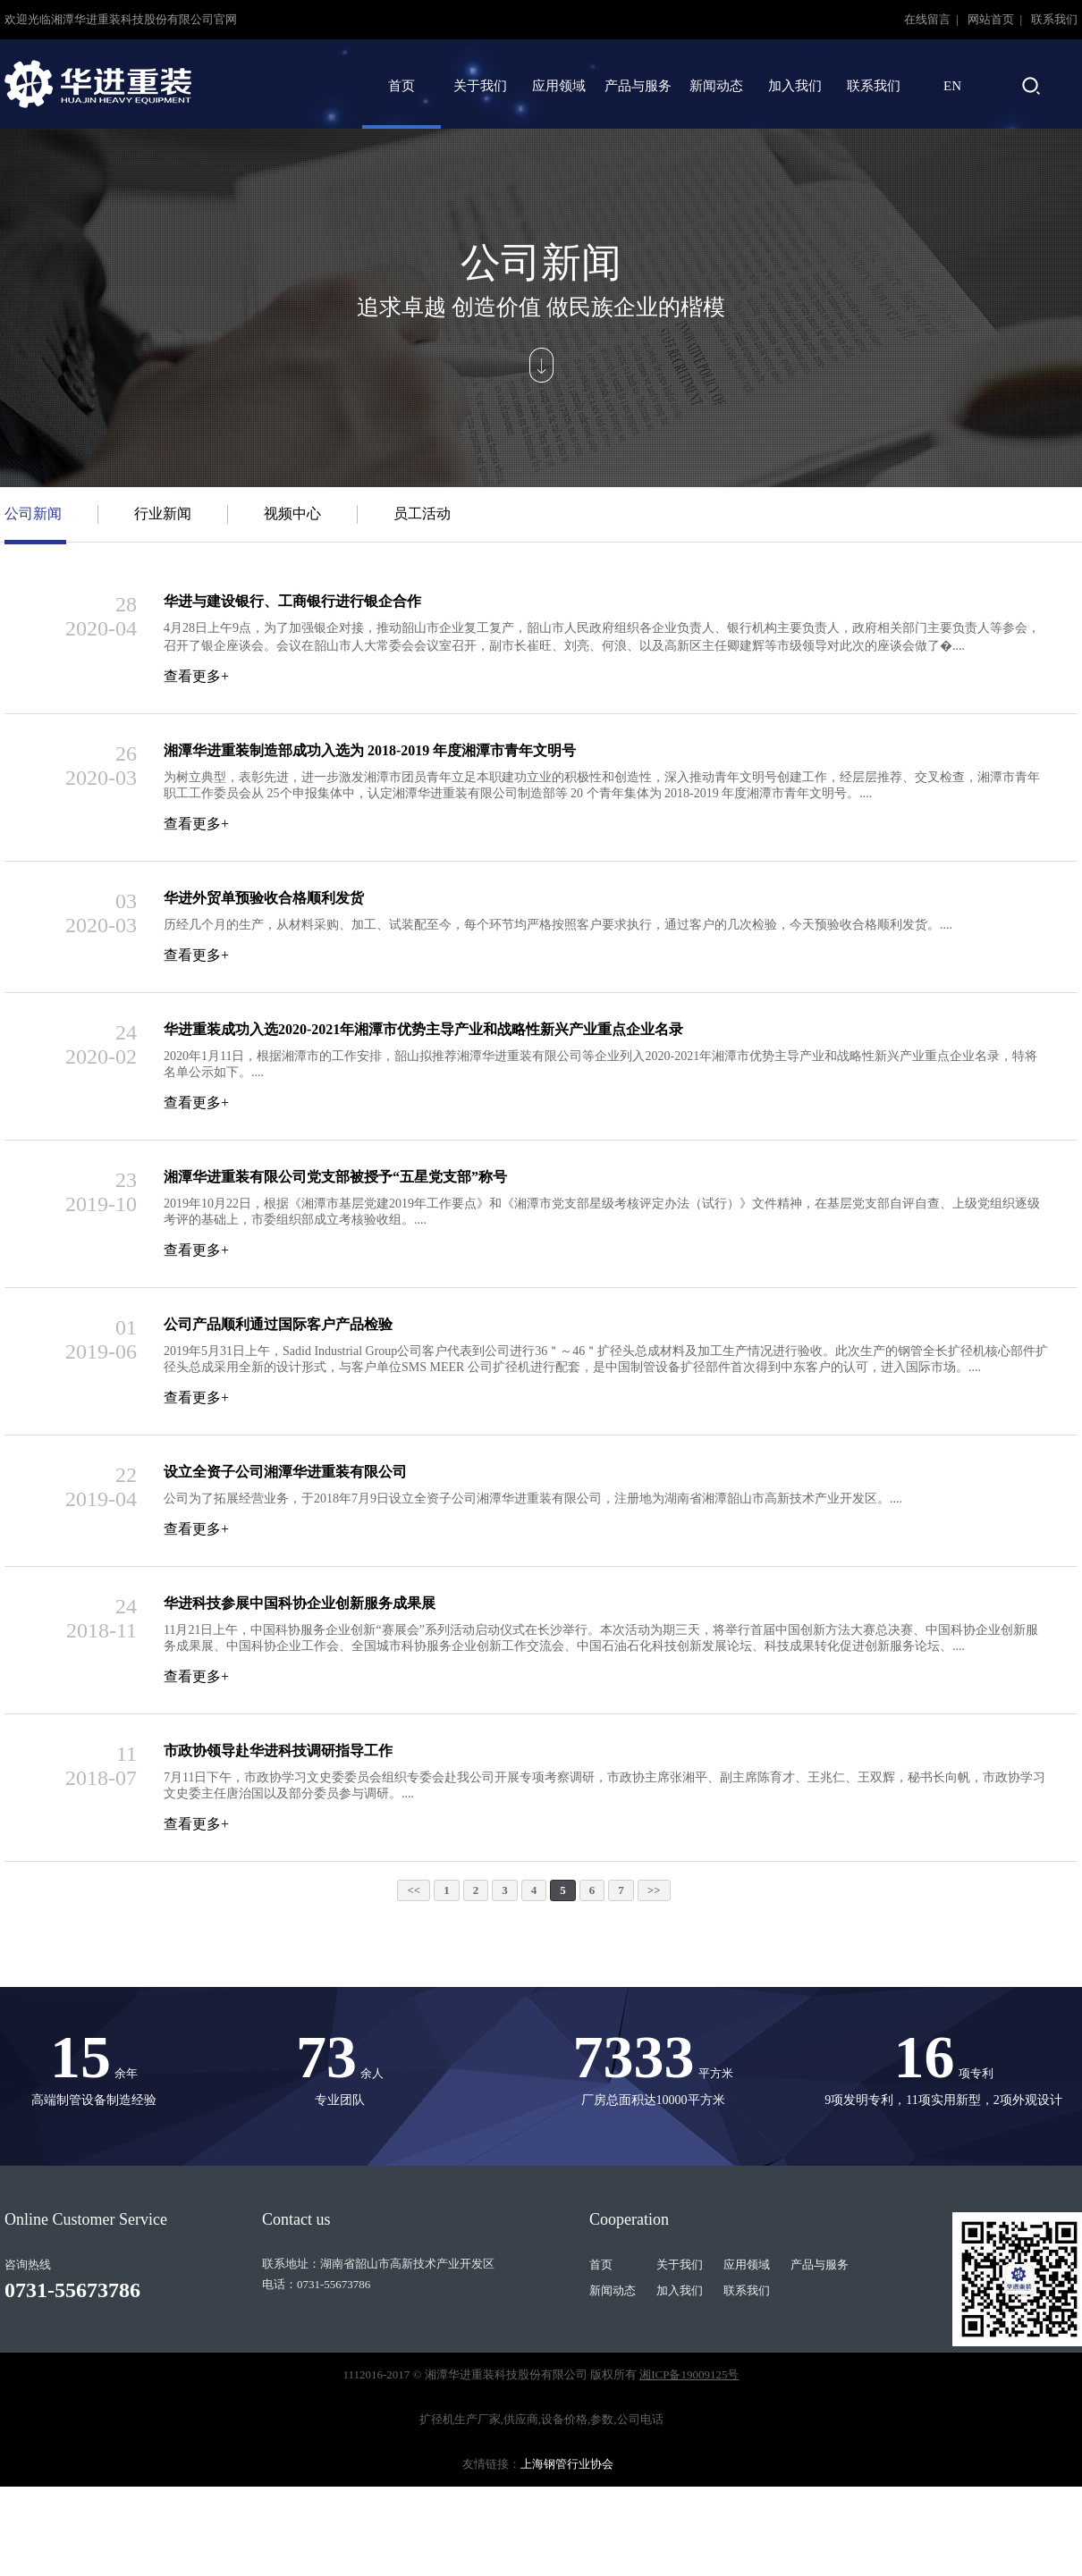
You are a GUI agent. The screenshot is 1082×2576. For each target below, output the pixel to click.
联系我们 (1054, 19)
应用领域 (559, 86)
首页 (401, 86)
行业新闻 (162, 513)
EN (952, 86)
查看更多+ (196, 676)
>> (654, 1890)
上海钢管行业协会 (566, 2464)
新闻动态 (716, 86)
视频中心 (292, 513)
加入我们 (795, 86)
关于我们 (480, 86)
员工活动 (422, 513)
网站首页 (992, 19)
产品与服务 (638, 86)
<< (413, 1890)
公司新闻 (33, 513)
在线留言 (928, 19)
